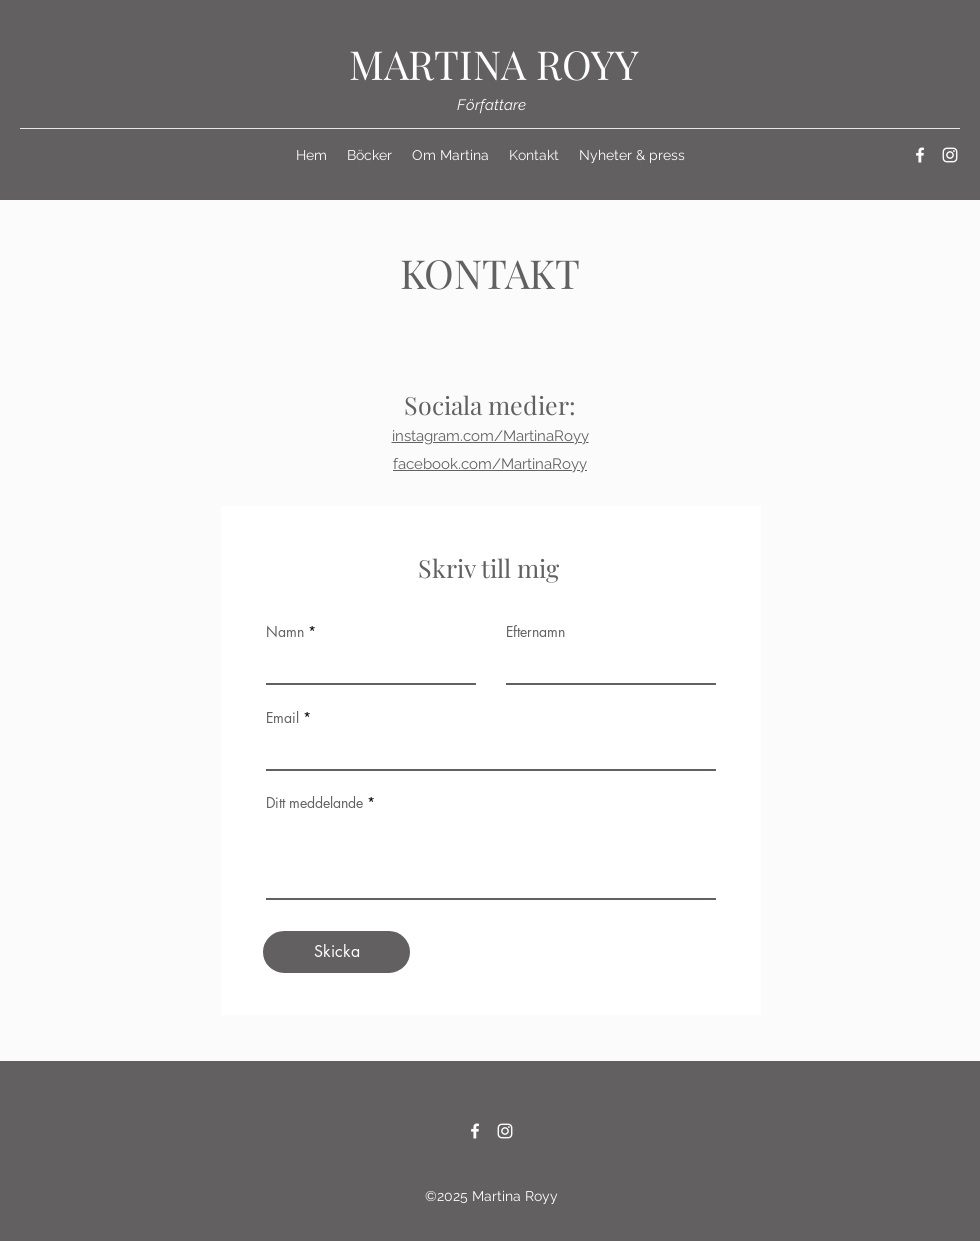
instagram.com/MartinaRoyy (490, 436)
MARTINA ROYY (494, 63)
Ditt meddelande (314, 803)
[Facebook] (920, 155)
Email (282, 718)
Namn (285, 632)
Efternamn (535, 632)
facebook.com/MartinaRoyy (490, 464)
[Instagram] (950, 155)
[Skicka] (336, 952)
